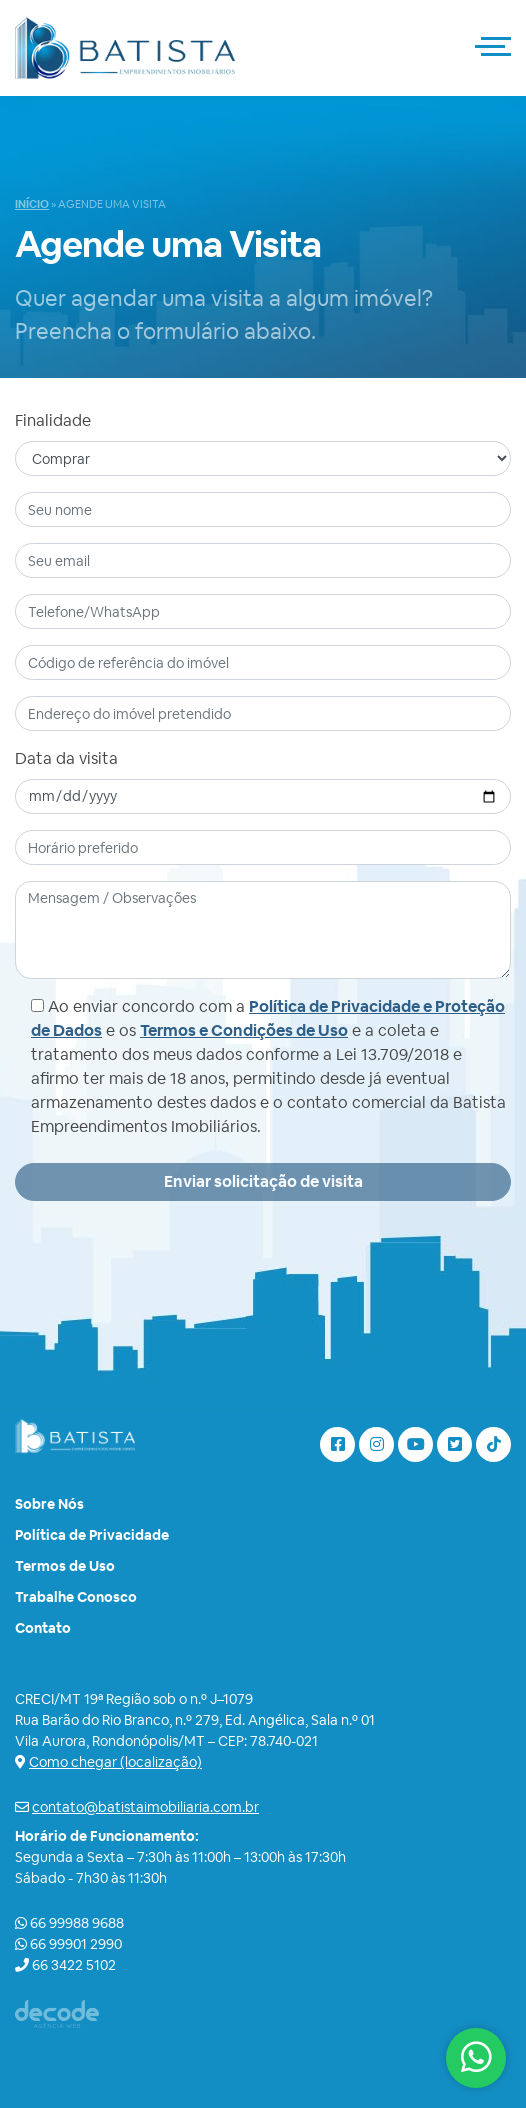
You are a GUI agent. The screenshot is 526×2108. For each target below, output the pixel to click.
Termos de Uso (65, 1566)
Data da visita (66, 758)
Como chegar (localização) (115, 1762)
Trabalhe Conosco (76, 1597)
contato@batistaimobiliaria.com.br (145, 1807)
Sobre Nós (49, 1504)
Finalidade (53, 420)
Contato (43, 1628)
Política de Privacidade (92, 1535)
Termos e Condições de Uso (244, 1030)
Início (32, 204)
